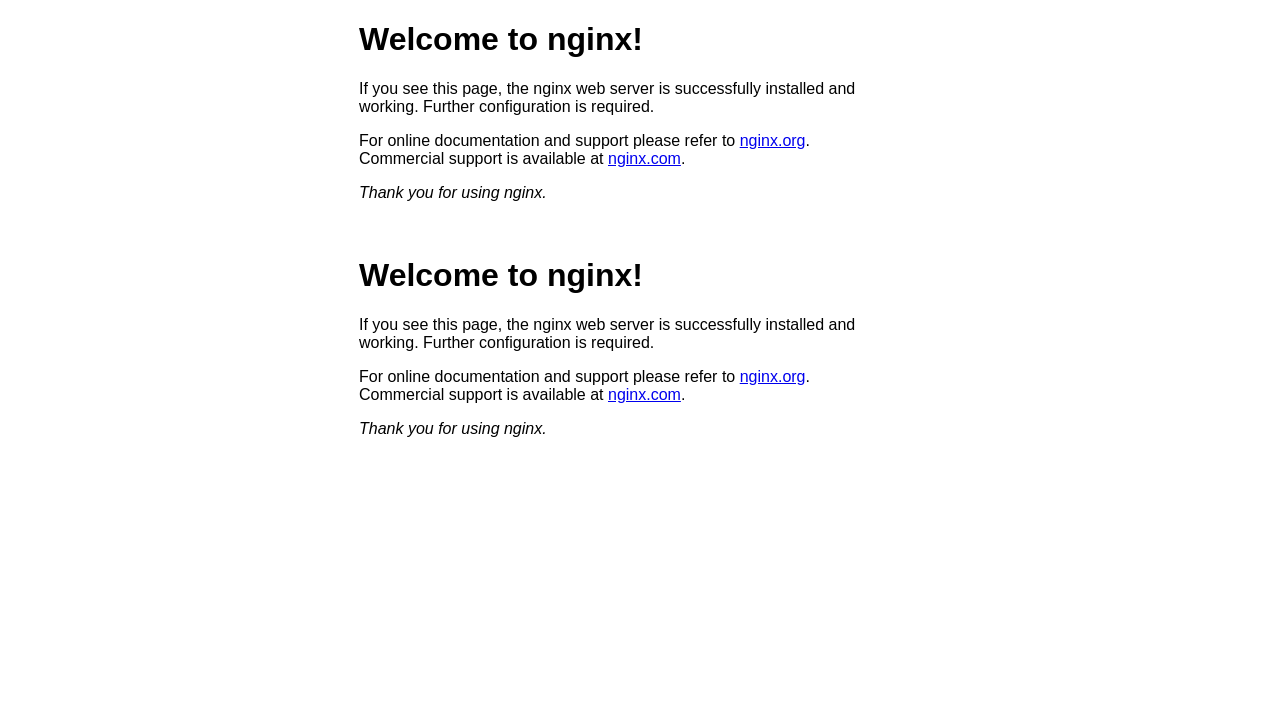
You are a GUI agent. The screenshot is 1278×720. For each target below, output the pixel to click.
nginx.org (773, 140)
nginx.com (644, 158)
